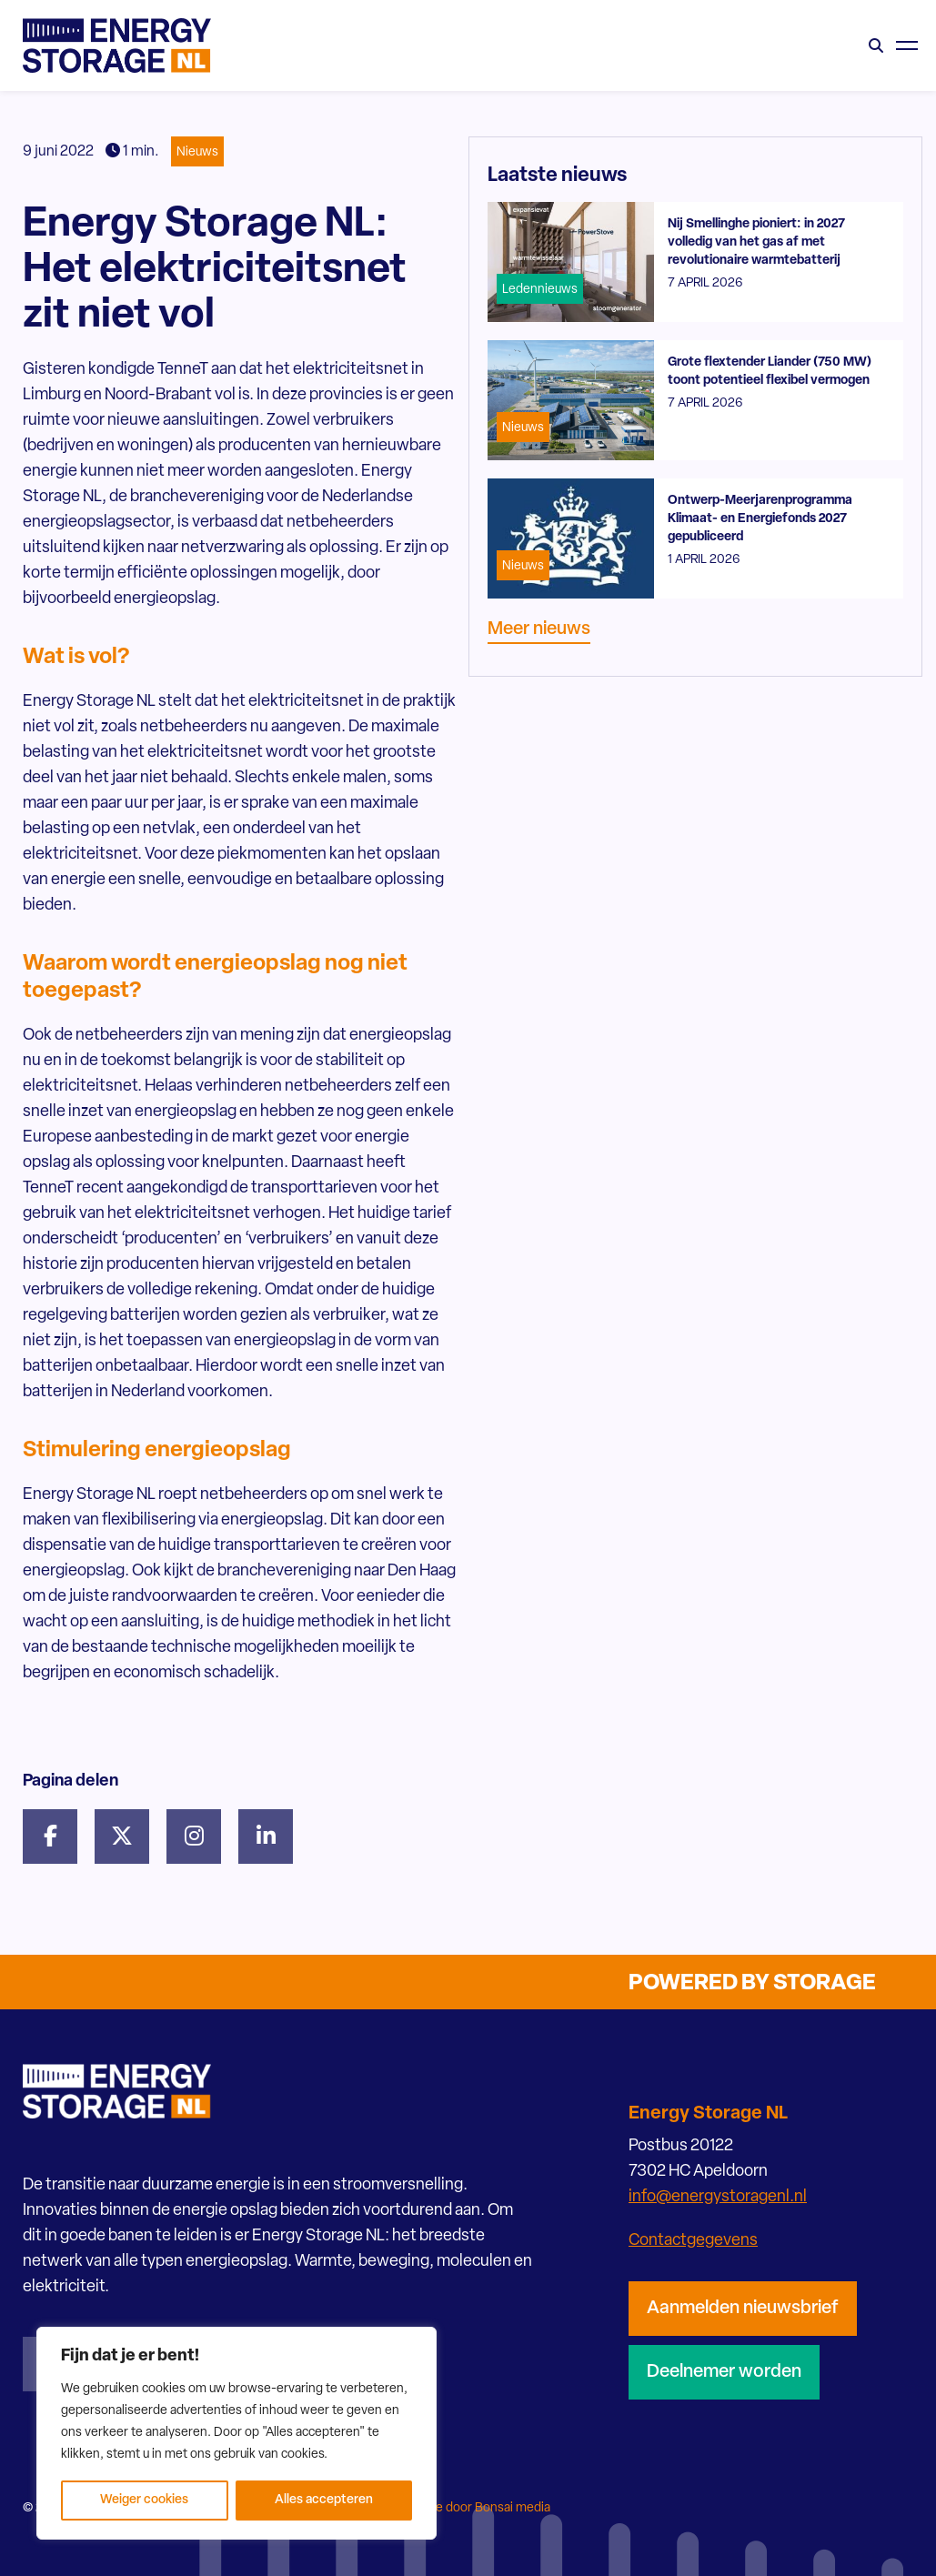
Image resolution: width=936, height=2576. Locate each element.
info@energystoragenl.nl (718, 2197)
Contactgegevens (693, 2240)
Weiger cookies (144, 2500)
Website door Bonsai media (473, 2508)
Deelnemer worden (724, 2372)
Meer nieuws (539, 629)
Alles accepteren (324, 2500)
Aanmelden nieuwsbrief (743, 2308)
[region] (236, 2433)
